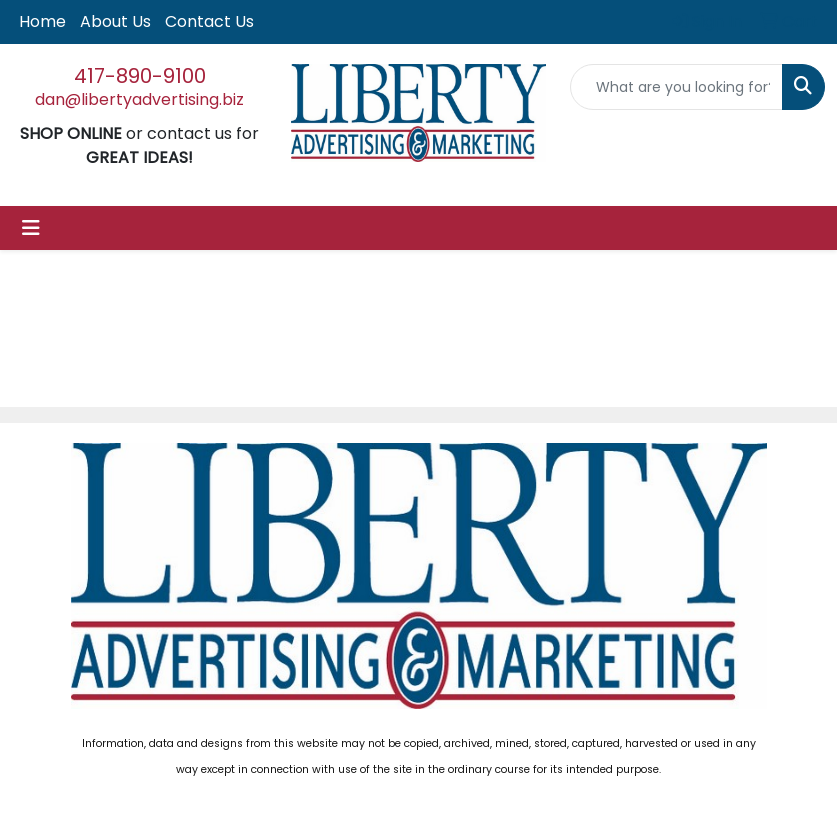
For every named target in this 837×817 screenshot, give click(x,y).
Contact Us (209, 21)
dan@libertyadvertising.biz (139, 99)
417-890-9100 (140, 76)
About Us (115, 21)
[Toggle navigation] (31, 228)
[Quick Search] (676, 87)
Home (42, 21)
